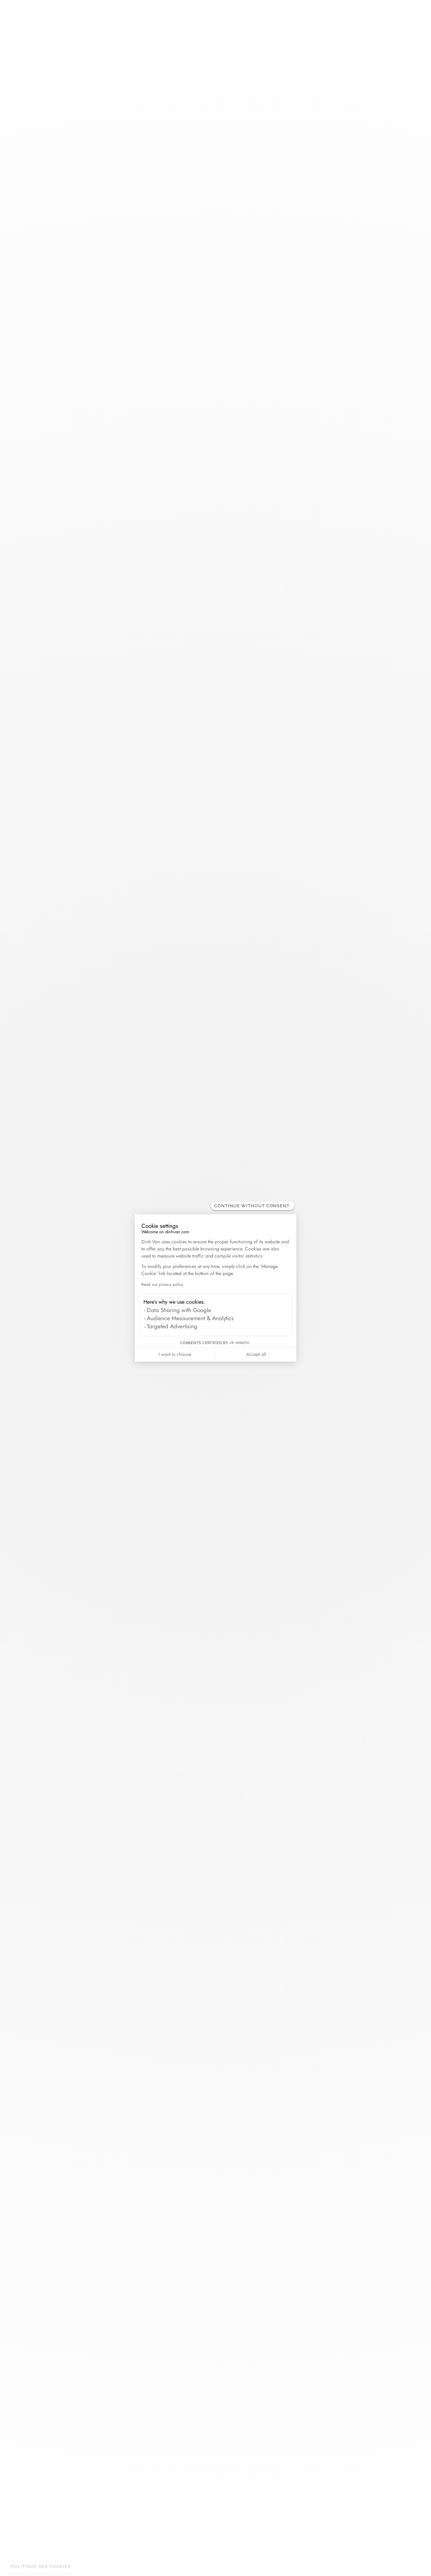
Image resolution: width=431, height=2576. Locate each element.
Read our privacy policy (162, 1284)
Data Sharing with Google (179, 1310)
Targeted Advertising (172, 1326)
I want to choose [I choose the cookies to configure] (175, 1354)
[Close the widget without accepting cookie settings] (252, 1206)
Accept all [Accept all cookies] (256, 1354)
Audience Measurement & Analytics (190, 1318)
